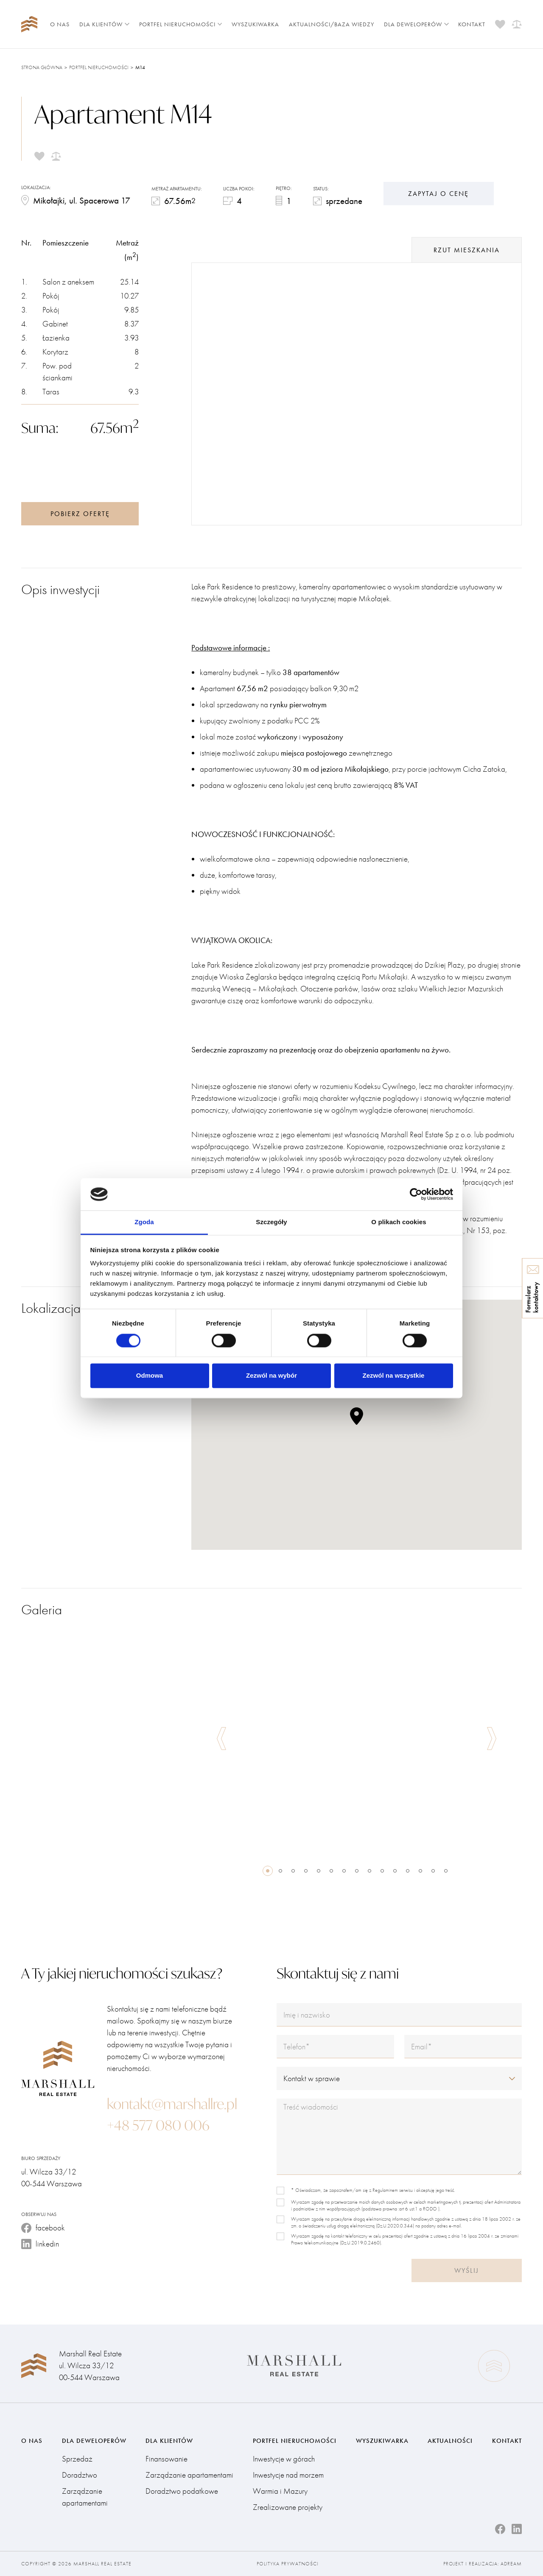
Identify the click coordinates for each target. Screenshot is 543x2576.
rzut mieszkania (467, 250)
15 (446, 1871)
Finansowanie (167, 2458)
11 (395, 1871)
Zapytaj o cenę (438, 193)
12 (407, 1871)
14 (433, 1871)
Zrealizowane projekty (287, 2507)
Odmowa (149, 1375)
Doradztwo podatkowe (182, 2491)
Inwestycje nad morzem (288, 2475)
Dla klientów (104, 24)
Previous (221, 1738)
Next (491, 1738)
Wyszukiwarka (255, 24)
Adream (511, 2563)
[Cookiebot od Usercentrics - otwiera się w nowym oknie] (416, 1194)
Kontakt (471, 24)
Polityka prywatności (288, 2563)
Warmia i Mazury (280, 2491)
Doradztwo (79, 2475)
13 (420, 1871)
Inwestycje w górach (284, 2458)
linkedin (40, 2243)
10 (382, 1871)
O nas (60, 24)
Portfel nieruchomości (180, 24)
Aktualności (450, 2440)
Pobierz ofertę (80, 513)
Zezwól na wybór (271, 1375)
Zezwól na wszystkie (394, 1375)
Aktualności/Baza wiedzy (331, 24)
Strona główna (41, 67)
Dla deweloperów (416, 24)
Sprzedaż (77, 2458)
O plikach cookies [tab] (398, 1222)
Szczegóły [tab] (271, 1222)
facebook (43, 2227)
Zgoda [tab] (144, 1222)
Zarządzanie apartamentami (85, 2497)
